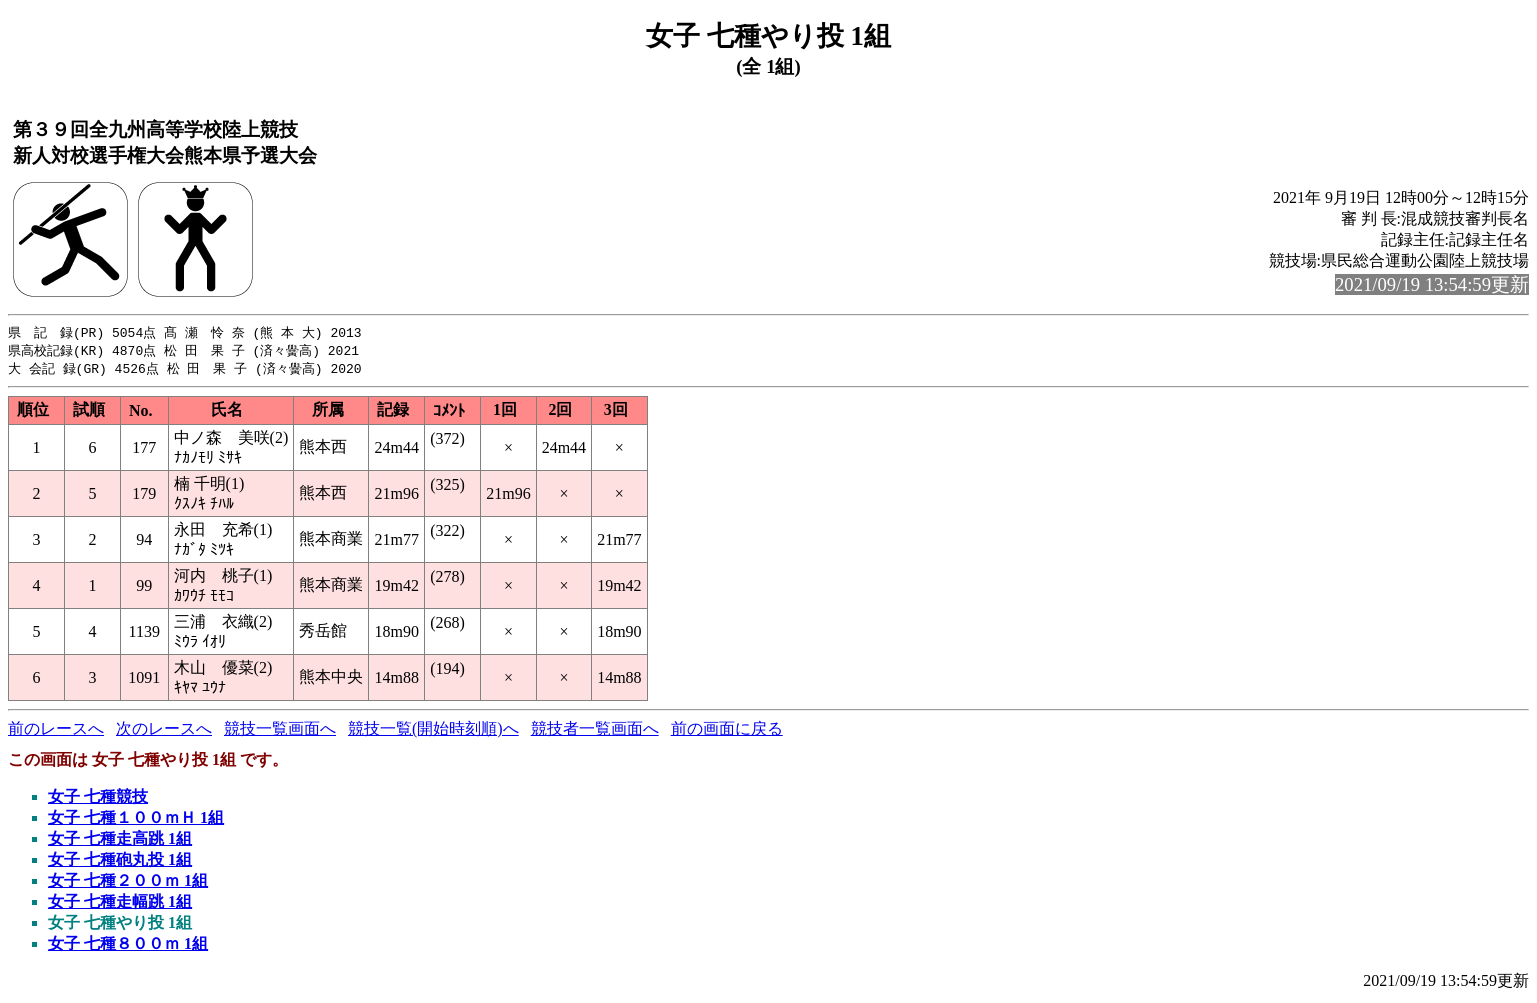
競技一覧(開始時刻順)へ (433, 731)
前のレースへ (56, 731)
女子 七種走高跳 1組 (120, 841)
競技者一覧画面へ (595, 731)
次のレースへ (164, 731)
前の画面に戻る (727, 731)
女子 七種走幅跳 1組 (120, 904)
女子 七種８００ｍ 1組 (128, 946)
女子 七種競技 (98, 799)
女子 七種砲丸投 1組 (120, 862)
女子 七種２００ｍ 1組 (128, 883)
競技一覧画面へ (280, 731)
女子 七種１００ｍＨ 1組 (136, 820)
